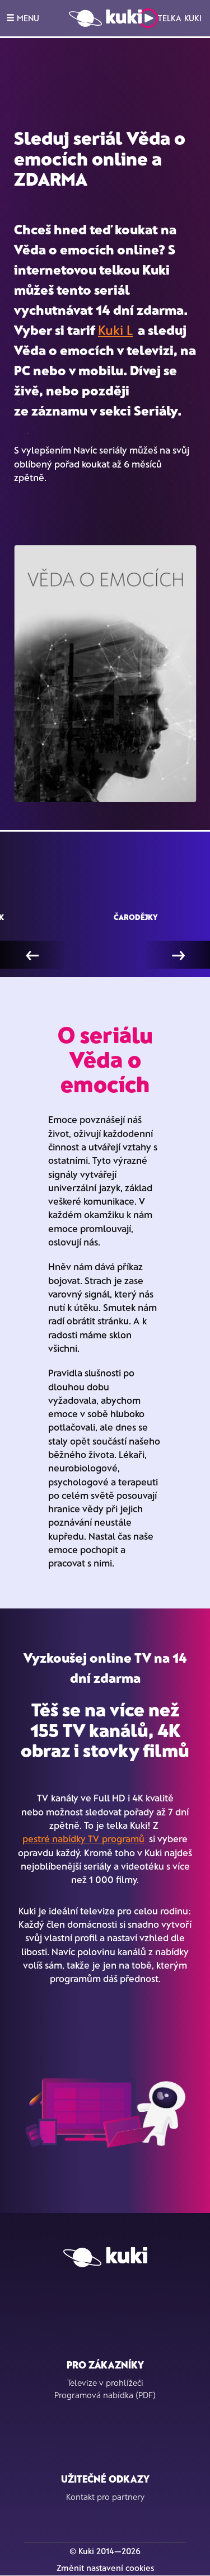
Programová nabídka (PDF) (105, 2395)
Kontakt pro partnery (105, 2497)
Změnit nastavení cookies (105, 2568)
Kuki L (115, 330)
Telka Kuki (170, 18)
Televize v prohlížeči (105, 2382)
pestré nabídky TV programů (83, 1838)
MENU (22, 18)
